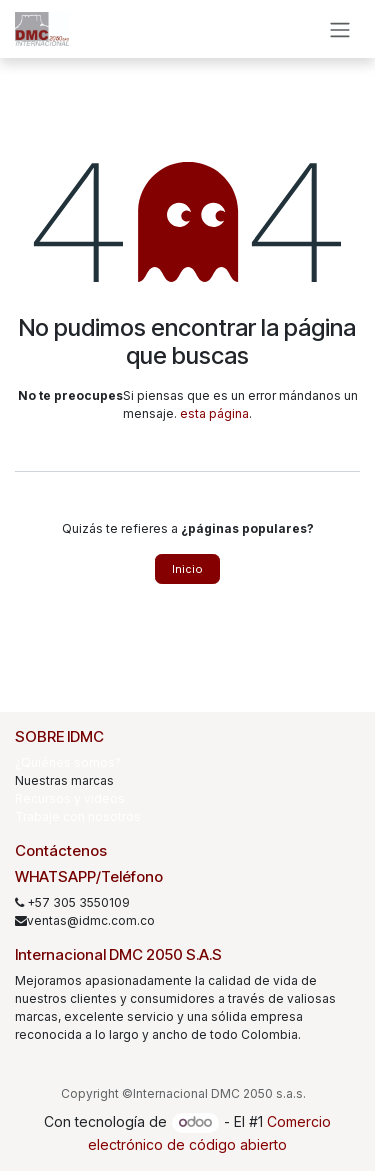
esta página (214, 413)
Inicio (187, 569)
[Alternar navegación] (340, 29)
